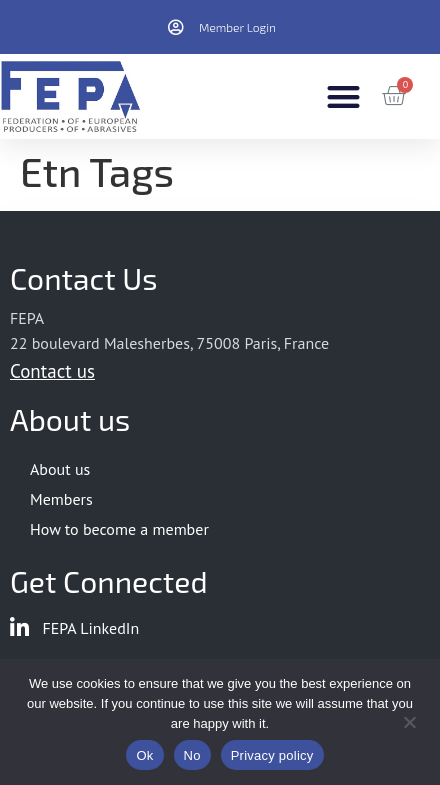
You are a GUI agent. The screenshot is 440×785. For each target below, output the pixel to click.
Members (61, 499)
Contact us (52, 371)
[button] (343, 96)
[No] (409, 720)
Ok (144, 755)
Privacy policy (272, 755)
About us (60, 469)
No (192, 755)
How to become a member (119, 529)
